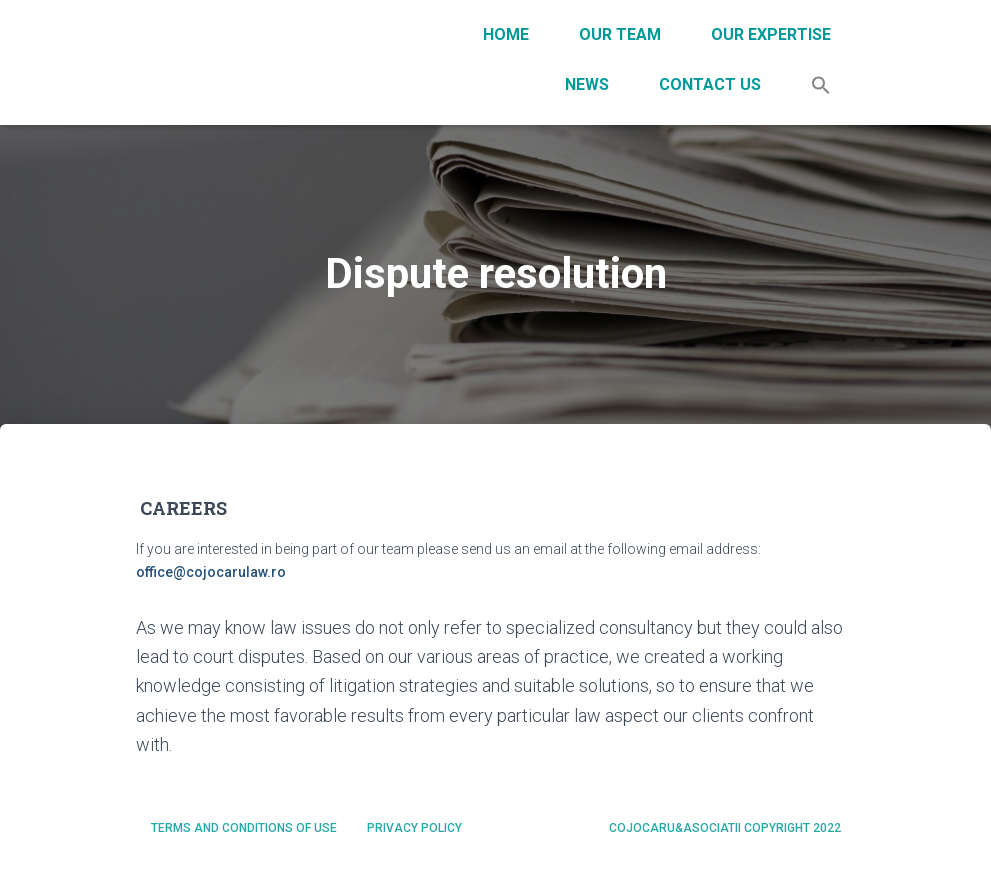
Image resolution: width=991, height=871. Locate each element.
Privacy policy (414, 828)
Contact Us (710, 84)
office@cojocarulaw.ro (211, 572)
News (587, 84)
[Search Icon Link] (821, 87)
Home (506, 34)
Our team (620, 34)
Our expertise (771, 34)
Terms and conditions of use (244, 828)
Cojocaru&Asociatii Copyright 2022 (725, 828)
